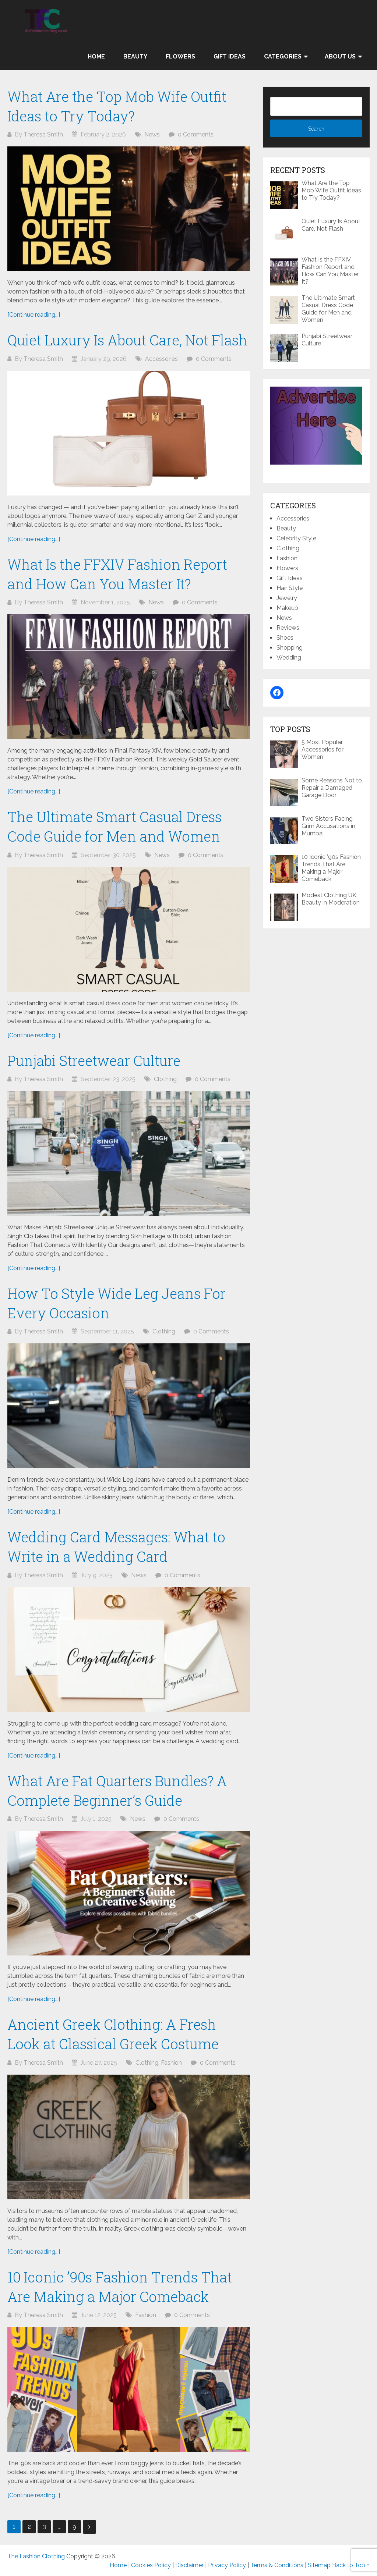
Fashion (171, 2062)
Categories (283, 56)
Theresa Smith (43, 134)
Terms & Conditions (276, 2565)
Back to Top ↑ (351, 2565)
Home (96, 56)
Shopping (289, 647)
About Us (340, 56)
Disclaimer (189, 2565)
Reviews (287, 627)
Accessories (161, 358)
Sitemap (319, 2565)
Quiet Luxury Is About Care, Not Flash (127, 340)
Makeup (287, 607)
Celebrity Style (296, 538)
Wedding (288, 657)
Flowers (180, 56)
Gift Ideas (230, 56)
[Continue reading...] (33, 314)
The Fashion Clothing (36, 2556)
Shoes (284, 637)
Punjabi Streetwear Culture (93, 1060)
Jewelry (286, 597)
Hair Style (289, 588)
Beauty (135, 56)
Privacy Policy (227, 2565)
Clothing (165, 1079)
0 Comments (196, 134)
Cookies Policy (151, 2565)
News (152, 134)
